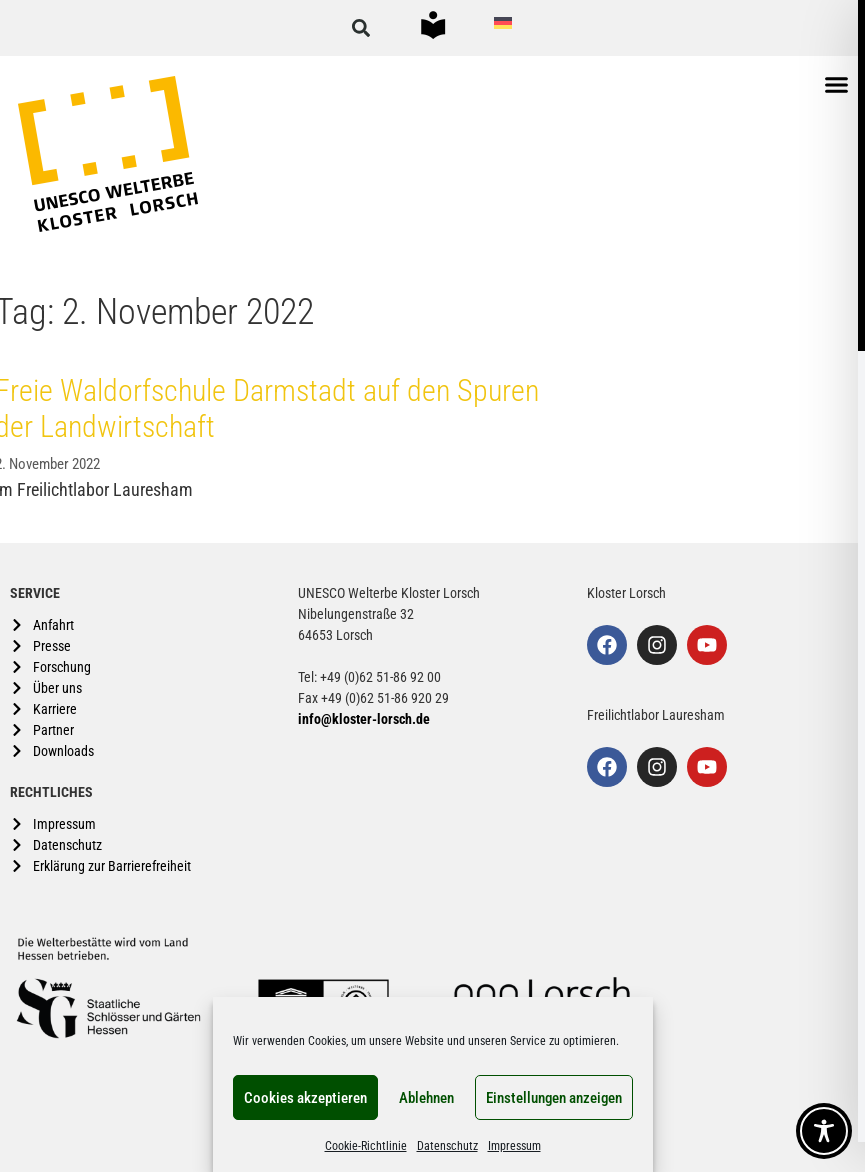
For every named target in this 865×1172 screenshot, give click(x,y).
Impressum (514, 1146)
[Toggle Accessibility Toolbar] (824, 1131)
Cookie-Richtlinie (366, 1146)
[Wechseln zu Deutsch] (503, 22)
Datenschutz (447, 1146)
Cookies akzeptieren (305, 1098)
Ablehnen (426, 1098)
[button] (361, 28)
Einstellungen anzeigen (554, 1098)
